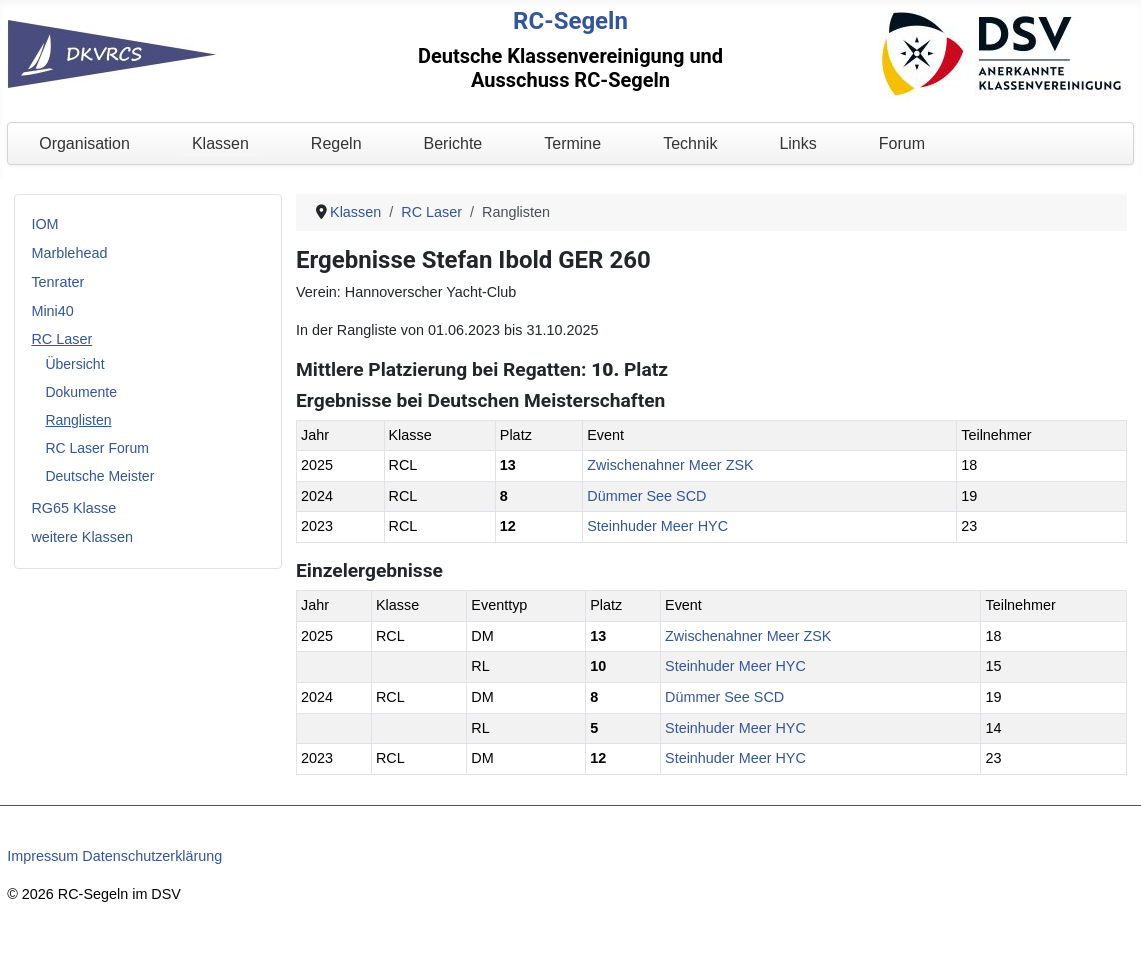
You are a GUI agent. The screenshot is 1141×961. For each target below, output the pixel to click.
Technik (690, 143)
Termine (572, 143)
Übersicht (74, 364)
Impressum (42, 856)
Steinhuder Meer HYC (657, 526)
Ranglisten (78, 420)
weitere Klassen (82, 537)
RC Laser (61, 339)
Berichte (453, 143)
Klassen (220, 143)
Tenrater (57, 282)
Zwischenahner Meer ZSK (670, 465)
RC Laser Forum (96, 448)
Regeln (336, 143)
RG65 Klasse (73, 508)
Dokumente (81, 392)
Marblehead (69, 253)
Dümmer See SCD (646, 496)
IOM (44, 224)
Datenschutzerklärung (152, 856)
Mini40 (52, 311)
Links (797, 143)
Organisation (84, 143)
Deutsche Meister (99, 476)
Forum (902, 143)
